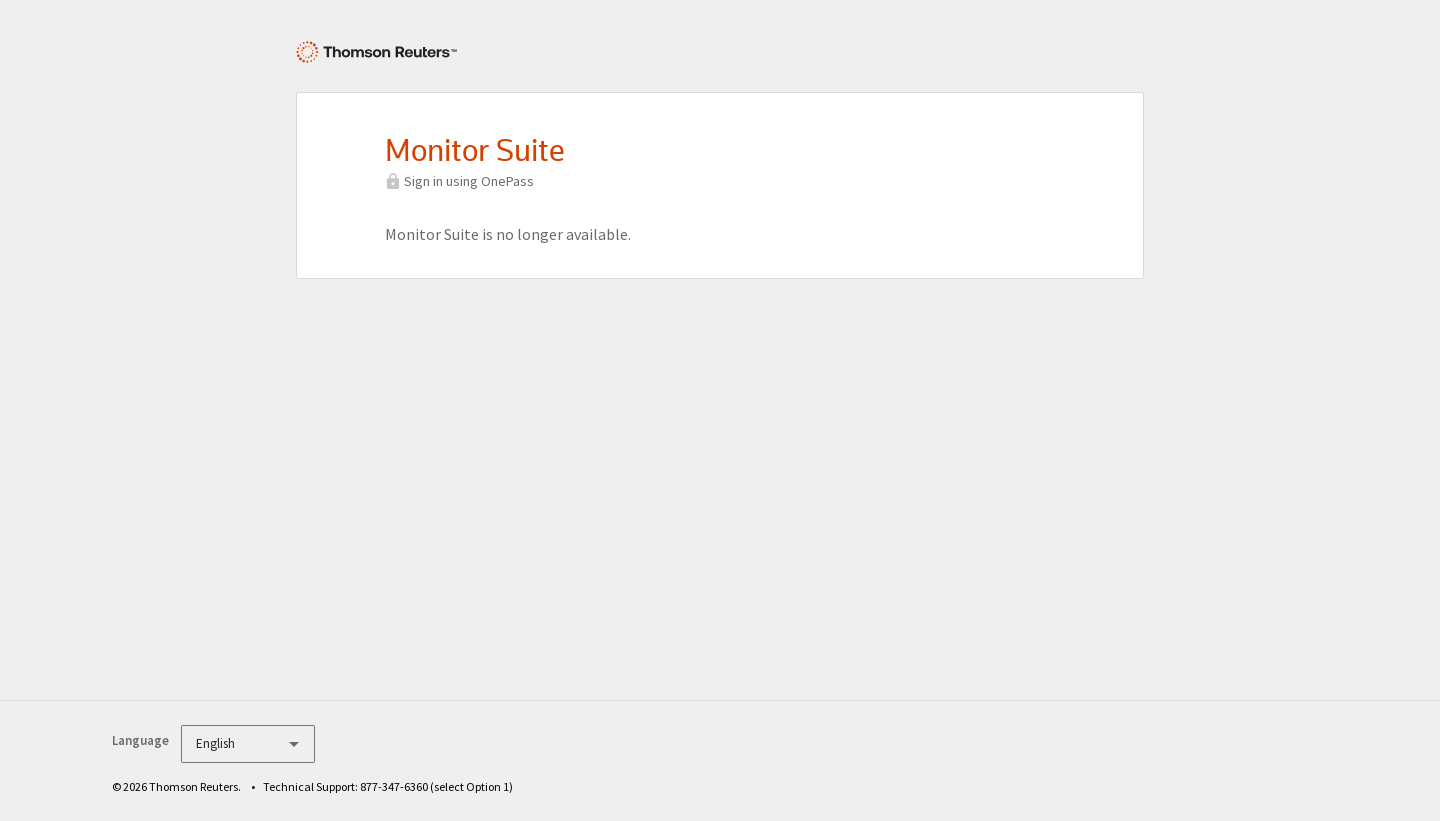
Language (140, 740)
